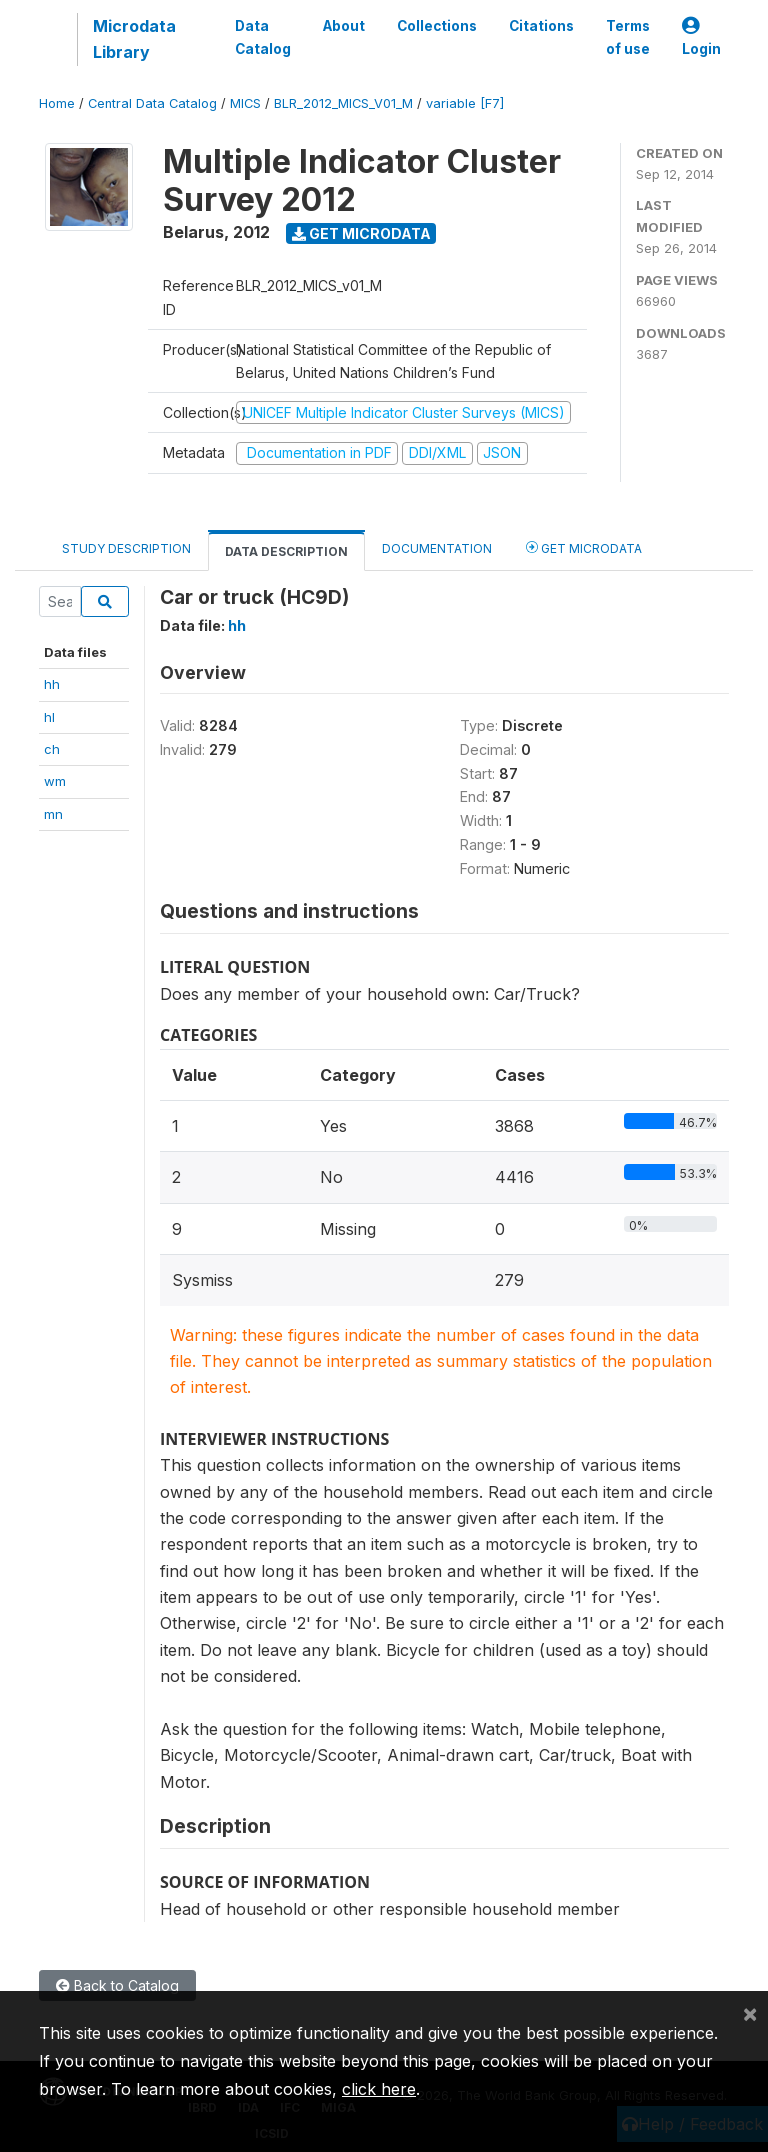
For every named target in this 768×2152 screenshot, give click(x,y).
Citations (541, 26)
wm (55, 781)
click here (379, 2089)
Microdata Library (134, 39)
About (344, 26)
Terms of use (628, 37)
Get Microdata (361, 233)
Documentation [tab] (437, 548)
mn (53, 814)
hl (49, 717)
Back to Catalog (117, 1985)
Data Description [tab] (286, 551)
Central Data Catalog (152, 103)
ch (52, 749)
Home (57, 103)
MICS (245, 103)
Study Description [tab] (126, 548)
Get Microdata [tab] (584, 547)
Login (701, 37)
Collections (437, 26)
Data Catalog (263, 37)
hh (52, 684)
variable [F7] (465, 103)
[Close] (750, 2013)
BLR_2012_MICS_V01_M (343, 103)
